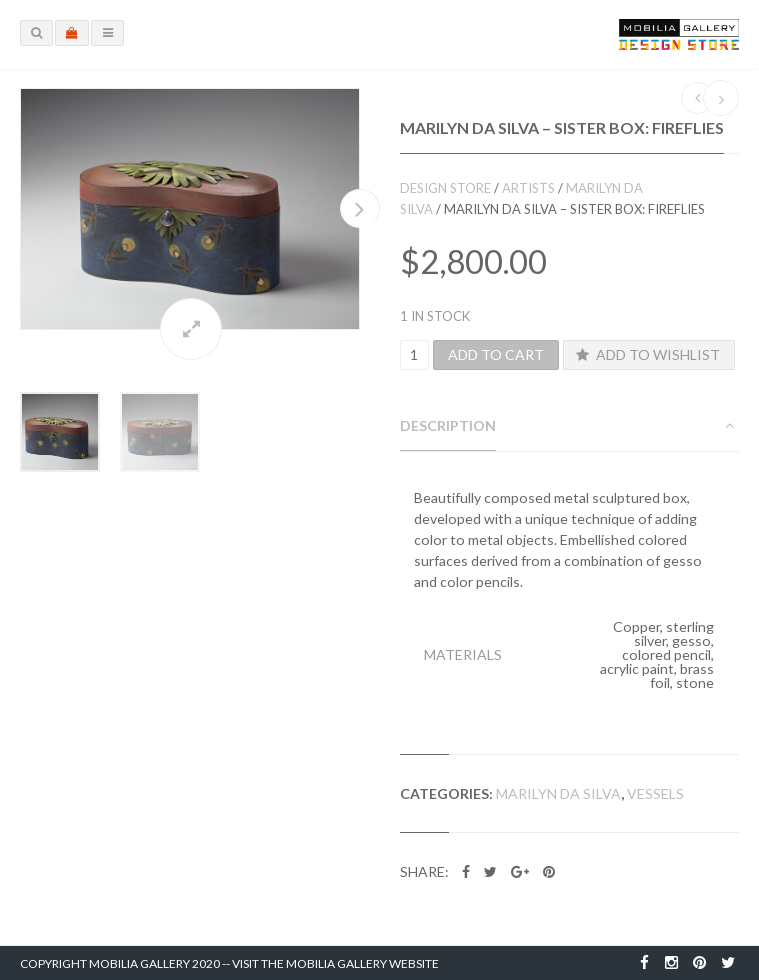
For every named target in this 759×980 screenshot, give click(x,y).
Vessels (655, 793)
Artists (528, 188)
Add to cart (496, 354)
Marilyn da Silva (558, 793)
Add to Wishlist (646, 354)
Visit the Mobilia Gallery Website (335, 963)
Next (360, 208)
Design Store (445, 188)
